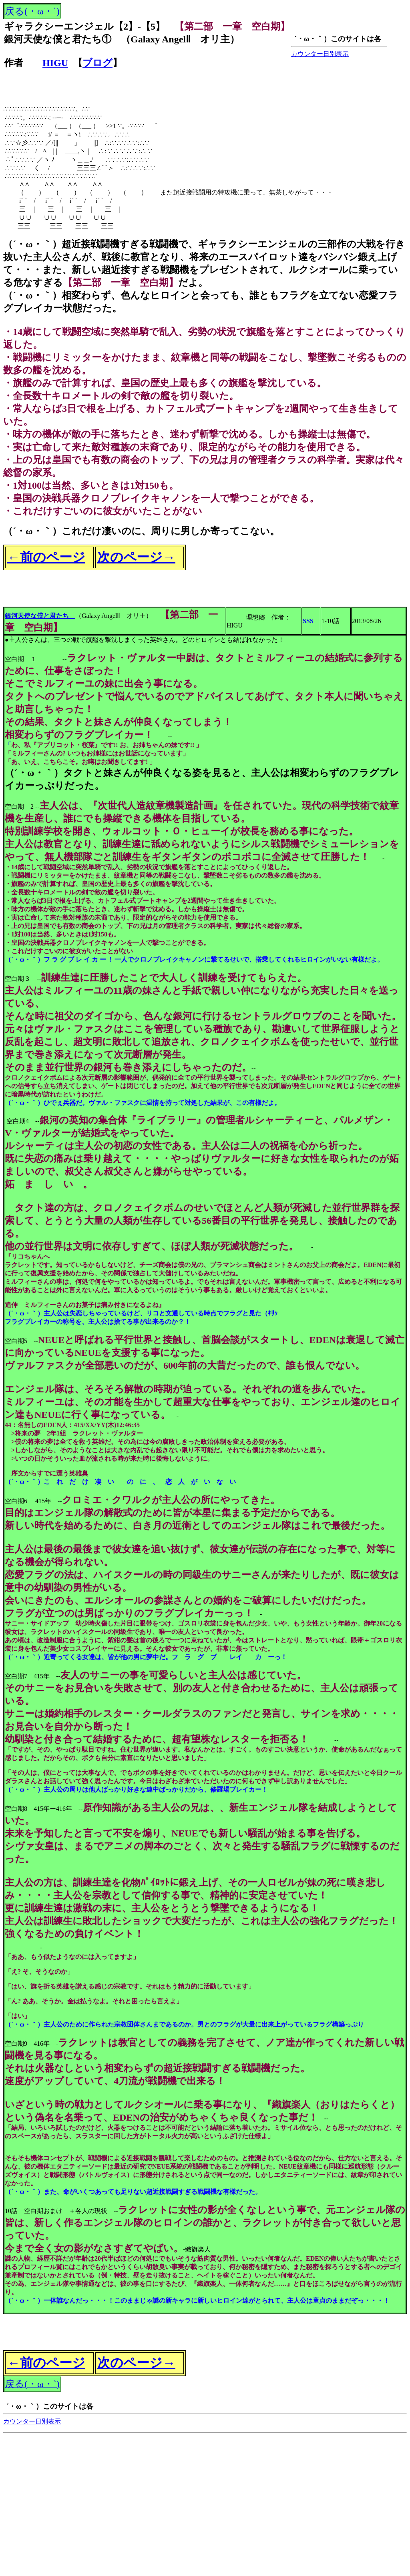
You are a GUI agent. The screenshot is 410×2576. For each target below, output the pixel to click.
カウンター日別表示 (320, 53)
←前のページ (46, 557)
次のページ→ (136, 557)
